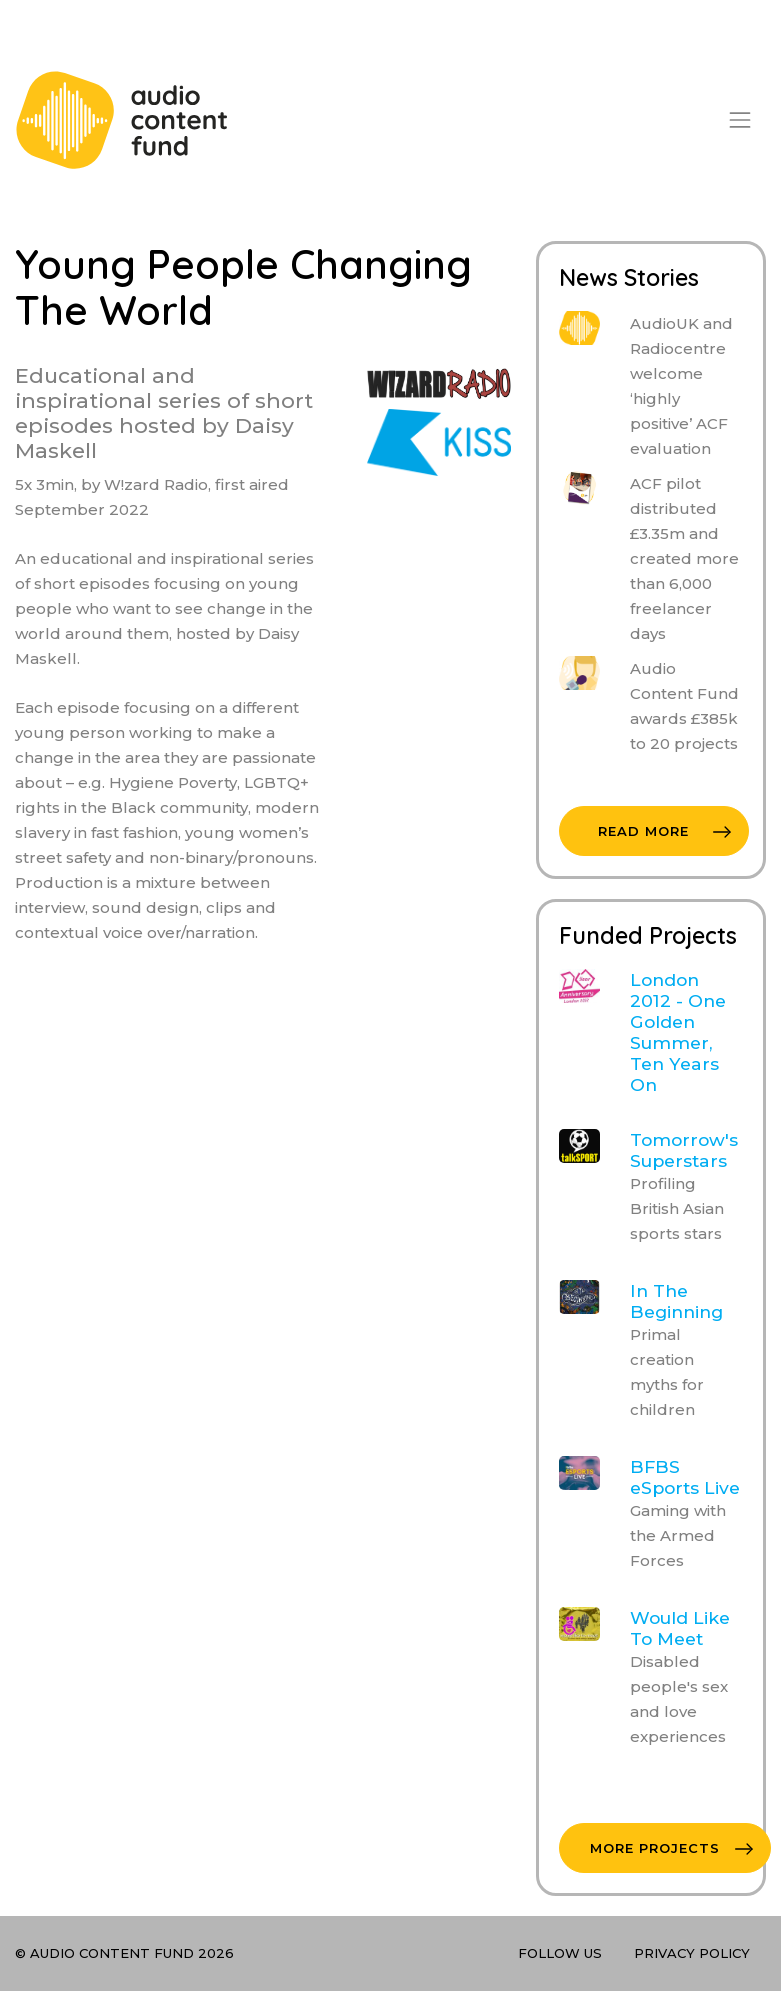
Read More (664, 831)
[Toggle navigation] (740, 120)
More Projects (671, 1848)
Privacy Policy (692, 1953)
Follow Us (560, 1953)
